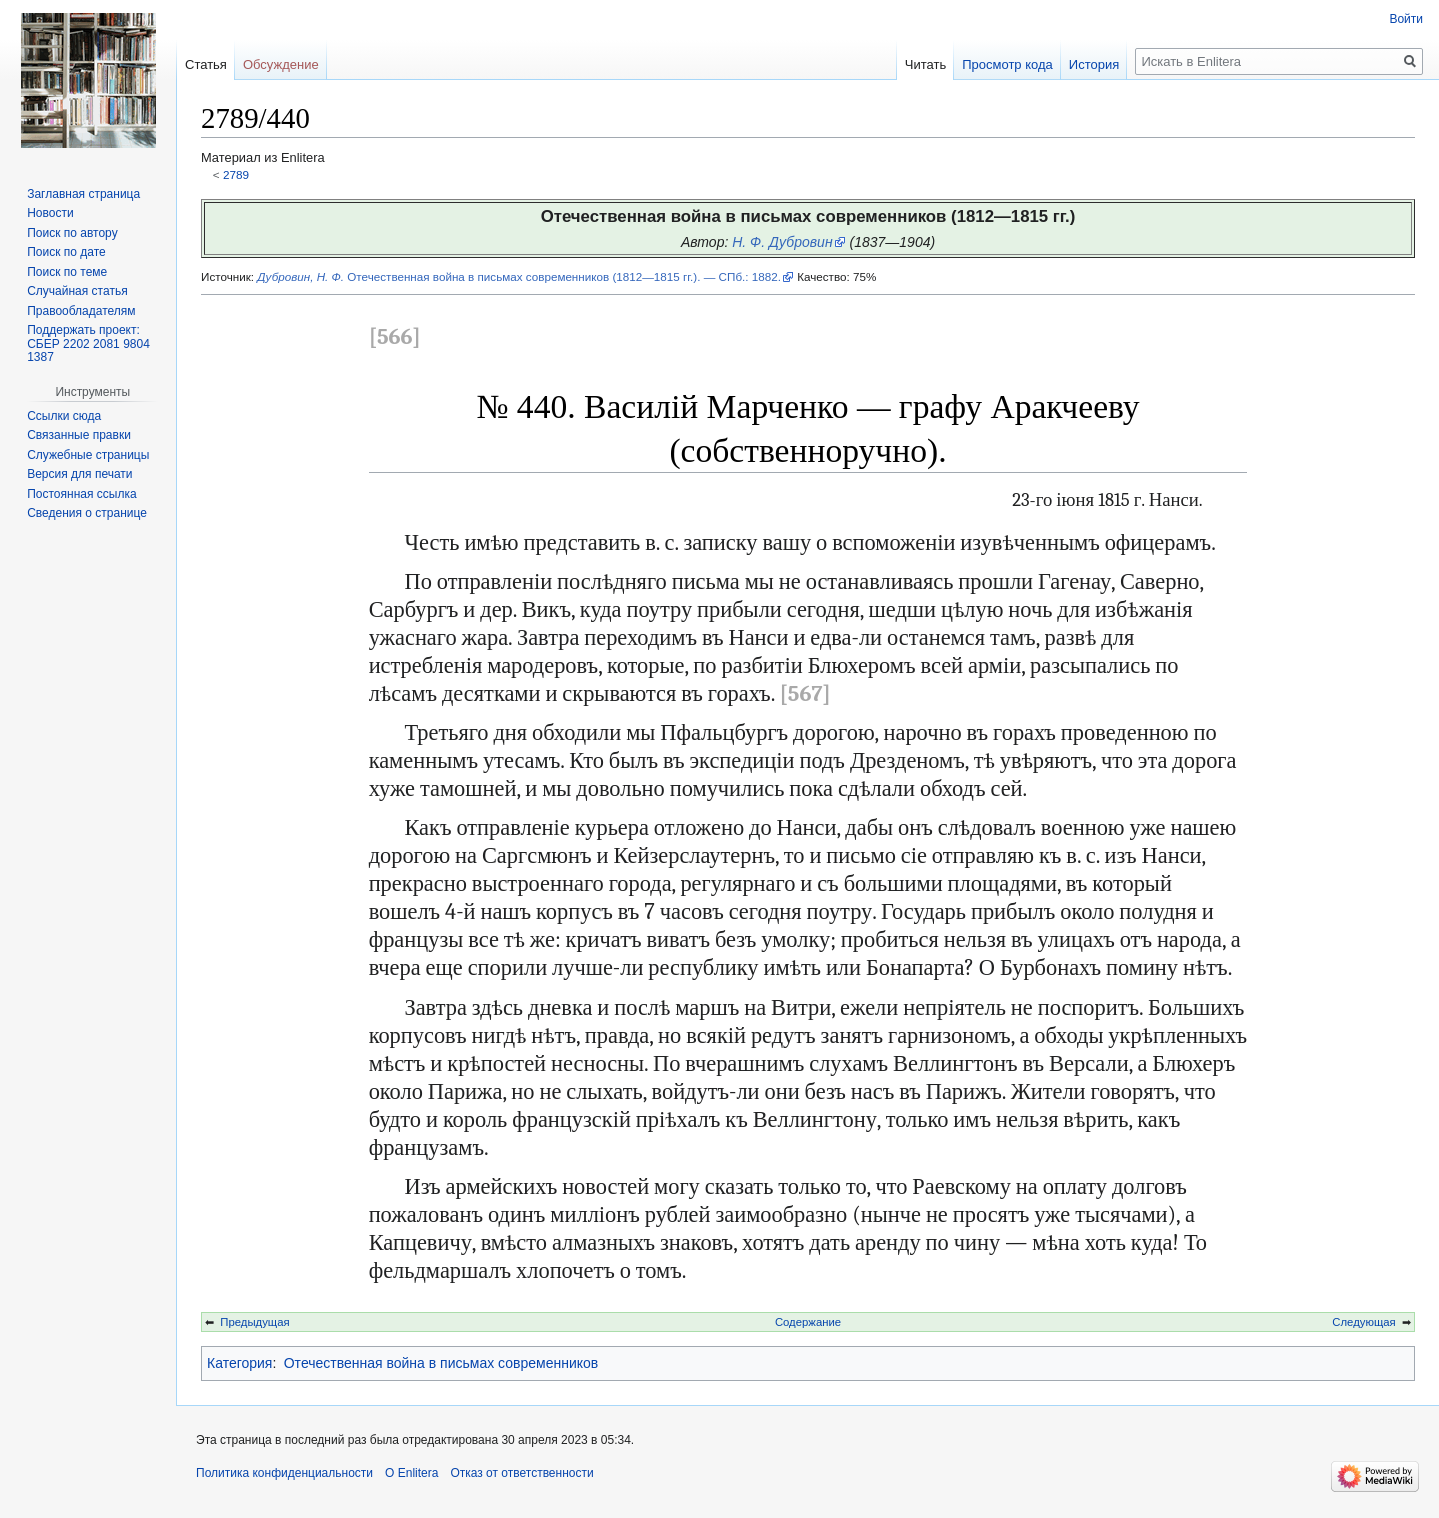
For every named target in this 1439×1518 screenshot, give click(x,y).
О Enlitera (411, 1473)
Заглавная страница (83, 194)
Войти (1406, 19)
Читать (925, 64)
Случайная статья (77, 291)
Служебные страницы (88, 455)
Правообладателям (81, 311)
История (1094, 64)
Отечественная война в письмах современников (441, 1363)
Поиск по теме (67, 272)
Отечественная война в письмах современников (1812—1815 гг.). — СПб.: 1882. (519, 276)
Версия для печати (79, 474)
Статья (206, 64)
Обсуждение (281, 64)
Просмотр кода (1007, 64)
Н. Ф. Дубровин (782, 242)
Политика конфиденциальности (284, 1473)
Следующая (1363, 1322)
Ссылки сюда (64, 416)
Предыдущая (254, 1322)
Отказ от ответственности (521, 1473)
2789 (236, 174)
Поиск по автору (72, 233)
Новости (50, 213)
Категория (239, 1363)
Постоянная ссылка (81, 494)
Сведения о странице (87, 513)
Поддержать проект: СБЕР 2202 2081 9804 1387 (88, 343)
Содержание (808, 1322)
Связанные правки (79, 435)
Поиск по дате (66, 252)
